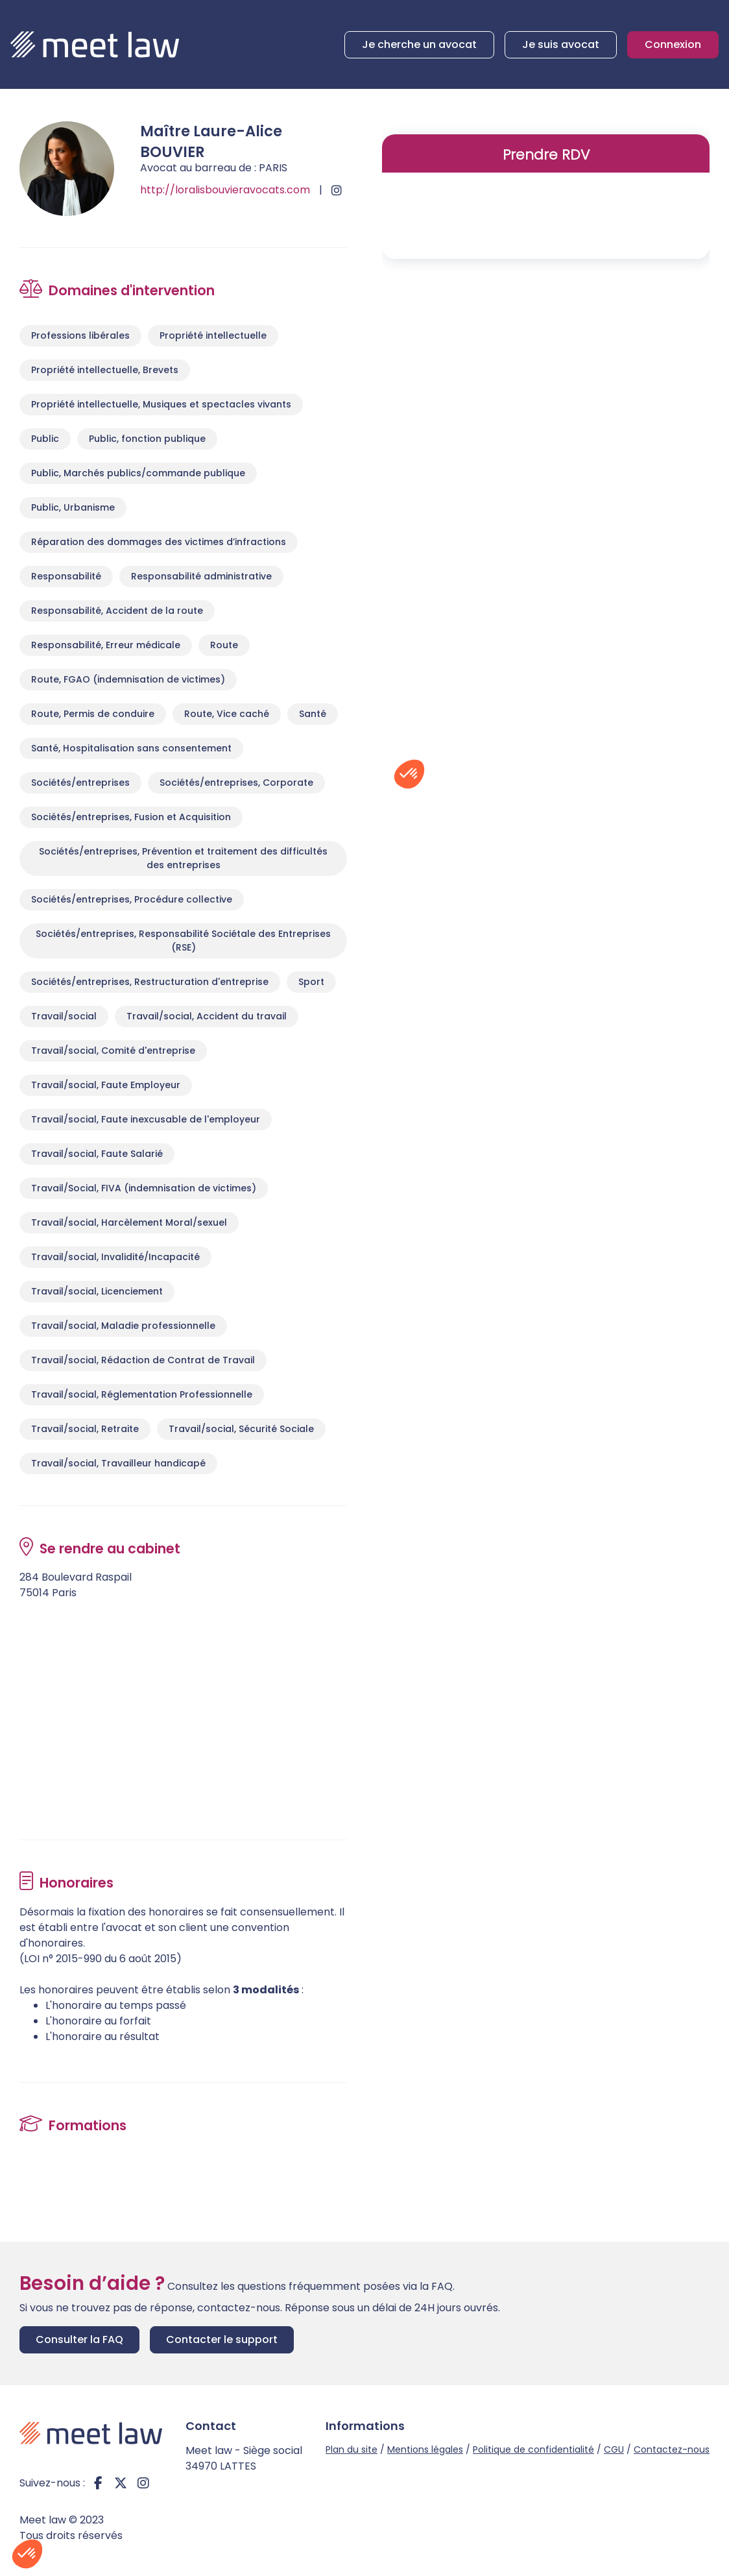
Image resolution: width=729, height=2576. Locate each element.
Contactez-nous (672, 2449)
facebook (98, 2483)
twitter (120, 2483)
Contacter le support (222, 2339)
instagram (143, 2483)
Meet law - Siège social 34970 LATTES (243, 2458)
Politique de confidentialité (533, 2449)
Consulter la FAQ (79, 2339)
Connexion (673, 44)
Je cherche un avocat (419, 44)
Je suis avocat (560, 44)
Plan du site (351, 2449)
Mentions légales (425, 2449)
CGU (614, 2449)
